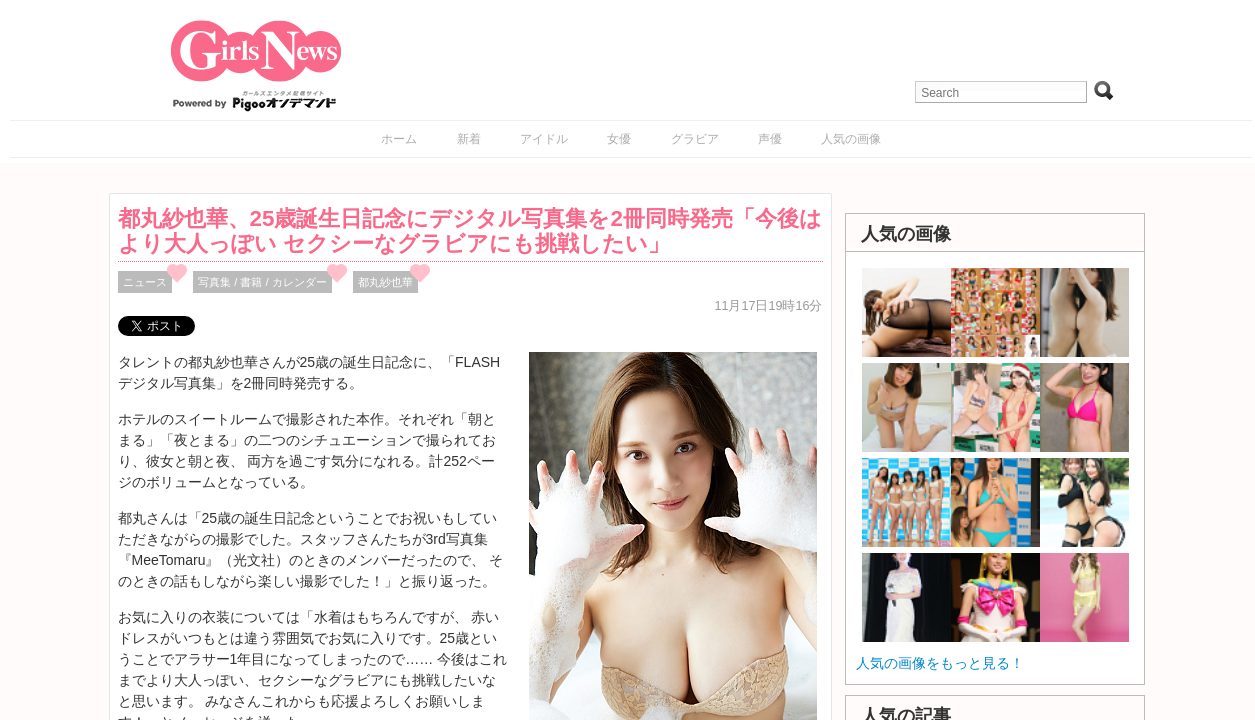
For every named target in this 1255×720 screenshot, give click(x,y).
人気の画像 (851, 139)
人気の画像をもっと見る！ (940, 663)
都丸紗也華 (385, 282)
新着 (469, 139)
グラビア (695, 139)
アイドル (544, 139)
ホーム (399, 139)
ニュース (145, 282)
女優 (619, 139)
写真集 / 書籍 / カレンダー (262, 282)
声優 (770, 139)
